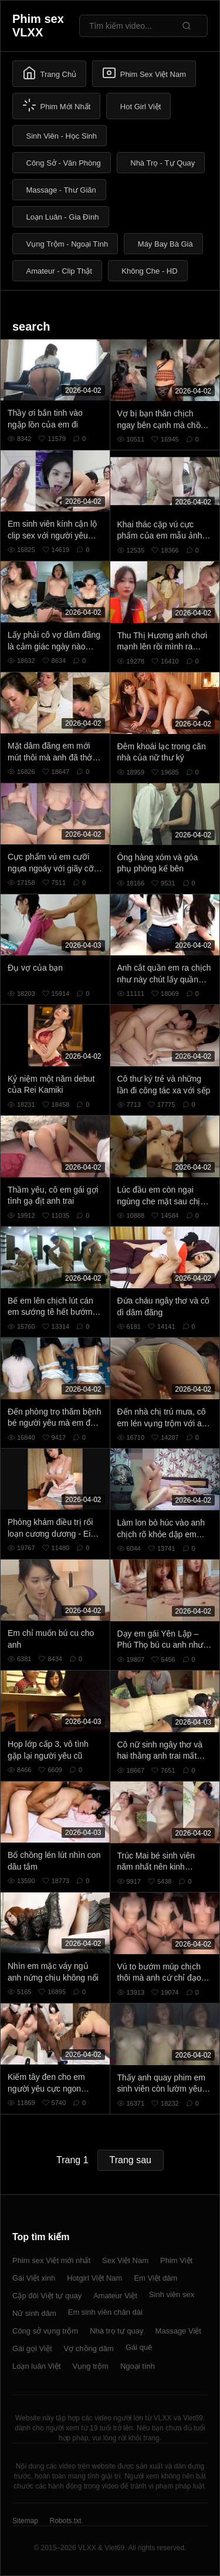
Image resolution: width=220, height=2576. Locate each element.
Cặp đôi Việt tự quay (47, 2295)
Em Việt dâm (155, 2278)
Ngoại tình (137, 2366)
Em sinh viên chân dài (105, 2312)
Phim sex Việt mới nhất (51, 2260)
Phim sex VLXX (38, 25)
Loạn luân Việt (36, 2366)
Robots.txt (65, 2521)
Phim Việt (176, 2260)
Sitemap (25, 2521)
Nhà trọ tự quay (116, 2330)
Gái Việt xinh (33, 2278)
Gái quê (139, 2347)
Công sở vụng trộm (45, 2330)
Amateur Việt (115, 2295)
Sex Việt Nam (125, 2260)
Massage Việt (178, 2330)
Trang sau (130, 2160)
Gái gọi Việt (32, 2348)
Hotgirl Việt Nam (94, 2278)
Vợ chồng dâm (89, 2348)
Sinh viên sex (171, 2294)
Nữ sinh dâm (34, 2313)
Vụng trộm (90, 2366)
